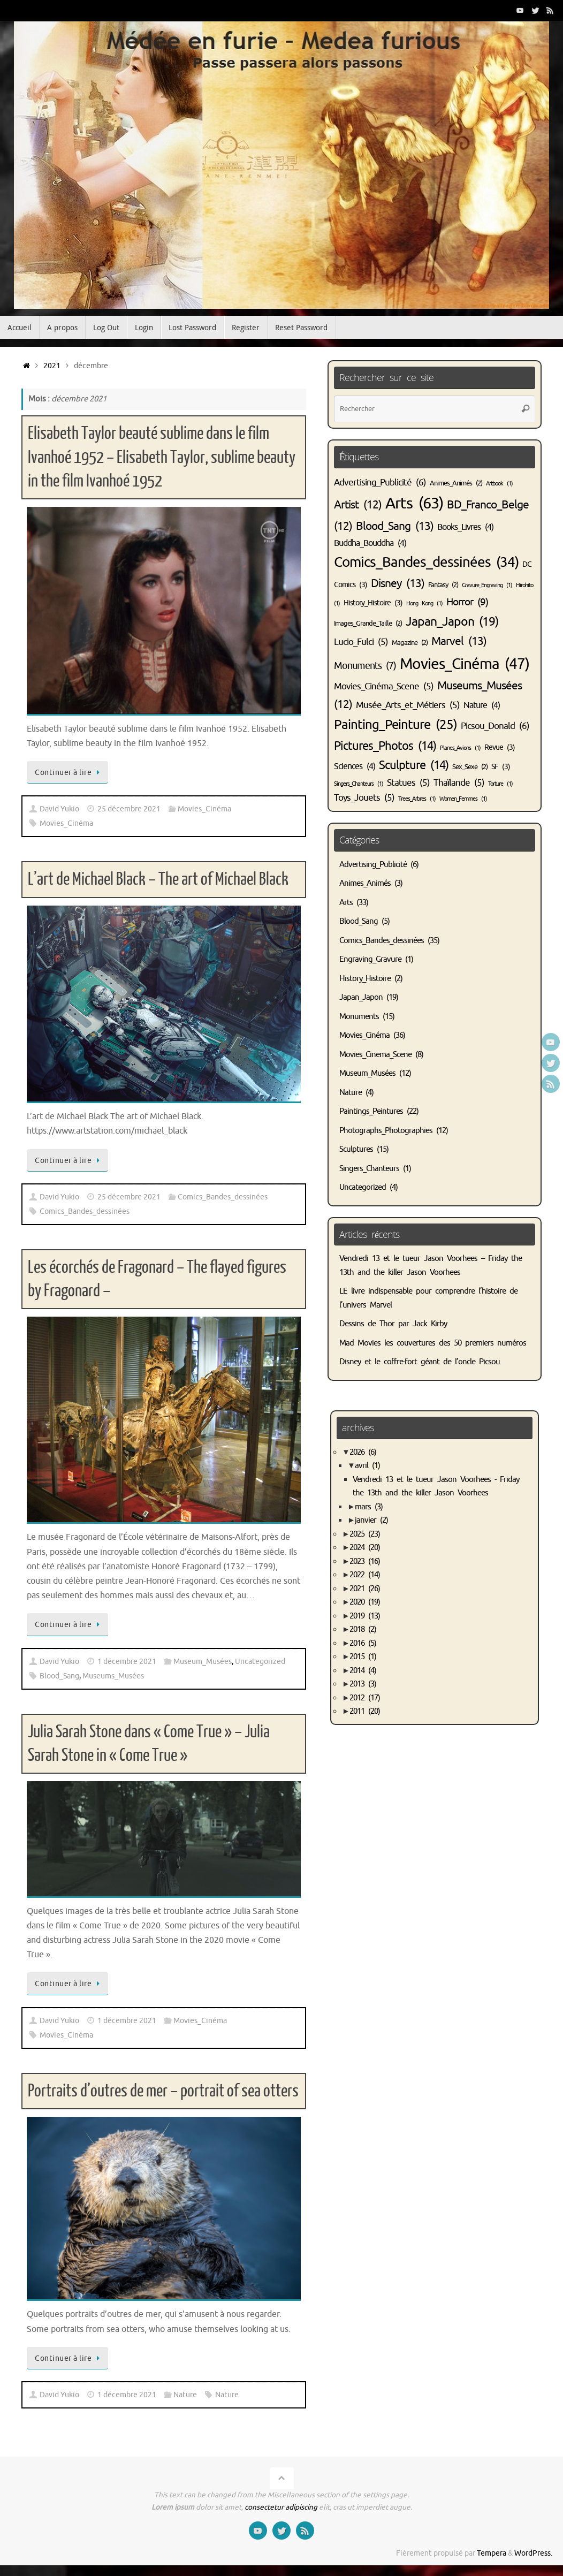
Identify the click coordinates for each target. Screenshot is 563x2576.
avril (367, 1466)
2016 (362, 1643)
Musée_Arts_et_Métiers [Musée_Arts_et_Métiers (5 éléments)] (408, 705)
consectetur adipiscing (281, 2507)
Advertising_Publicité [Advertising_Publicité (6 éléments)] (380, 482)
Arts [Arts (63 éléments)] (414, 503)
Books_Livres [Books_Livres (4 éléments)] (465, 527)
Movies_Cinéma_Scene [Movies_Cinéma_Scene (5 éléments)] (383, 686)
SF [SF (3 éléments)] (500, 766)
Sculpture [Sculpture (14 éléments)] (413, 765)
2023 (364, 1561)
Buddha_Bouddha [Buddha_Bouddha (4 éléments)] (370, 543)
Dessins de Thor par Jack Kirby (393, 1324)
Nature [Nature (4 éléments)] (481, 705)
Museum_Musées (202, 1661)
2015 (362, 1657)
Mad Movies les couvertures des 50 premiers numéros (432, 1343)
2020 (364, 1602)
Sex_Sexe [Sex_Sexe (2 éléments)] (470, 767)
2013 (362, 1684)
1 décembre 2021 (126, 1661)
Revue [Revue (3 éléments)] (499, 747)
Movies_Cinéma (204, 809)
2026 (362, 1452)
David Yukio (59, 809)
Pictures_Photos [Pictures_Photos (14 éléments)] (385, 746)
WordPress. (533, 2553)
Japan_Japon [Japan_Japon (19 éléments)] (452, 621)
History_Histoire (365, 979)
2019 (364, 1616)
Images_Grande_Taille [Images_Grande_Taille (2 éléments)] (368, 623)
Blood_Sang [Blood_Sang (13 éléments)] (394, 526)
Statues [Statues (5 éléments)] (408, 782)
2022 (364, 1575)
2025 (364, 1534)
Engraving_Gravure (370, 959)
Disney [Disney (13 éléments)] (397, 583)
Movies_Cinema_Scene (375, 1055)
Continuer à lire (69, 772)
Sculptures (356, 1149)
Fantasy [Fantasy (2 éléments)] (443, 585)
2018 (362, 1629)
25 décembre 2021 (129, 809)
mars (369, 1507)
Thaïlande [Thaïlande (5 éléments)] (458, 782)
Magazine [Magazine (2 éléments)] (410, 643)
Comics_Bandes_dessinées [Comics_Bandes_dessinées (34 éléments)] (426, 562)
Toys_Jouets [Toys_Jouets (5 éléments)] (364, 797)
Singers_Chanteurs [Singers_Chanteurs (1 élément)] (358, 783)
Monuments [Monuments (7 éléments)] (365, 666)
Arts (346, 903)
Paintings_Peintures (371, 1111)
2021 (51, 365)
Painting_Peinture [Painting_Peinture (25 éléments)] (395, 725)
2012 (364, 1698)
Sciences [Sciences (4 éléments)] (354, 766)
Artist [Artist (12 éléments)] (358, 505)
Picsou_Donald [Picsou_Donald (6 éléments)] (495, 726)
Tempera (491, 2553)
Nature (185, 2394)
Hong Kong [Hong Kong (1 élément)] (424, 603)
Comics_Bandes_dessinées (223, 1197)
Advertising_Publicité (373, 865)
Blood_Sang (59, 1676)
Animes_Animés (365, 883)
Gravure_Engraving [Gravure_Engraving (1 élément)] (487, 585)
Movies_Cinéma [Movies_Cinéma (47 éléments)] (464, 664)
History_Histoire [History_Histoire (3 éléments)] (373, 602)
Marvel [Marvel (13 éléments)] (458, 641)
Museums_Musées (113, 1676)
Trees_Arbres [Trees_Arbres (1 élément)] (417, 798)
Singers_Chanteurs (369, 1169)
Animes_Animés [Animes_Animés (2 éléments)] (456, 483)
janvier (371, 1520)
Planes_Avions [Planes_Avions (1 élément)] (460, 747)
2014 (362, 1671)
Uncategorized (260, 1661)
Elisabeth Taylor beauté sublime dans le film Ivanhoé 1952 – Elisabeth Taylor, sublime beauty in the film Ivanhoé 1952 (161, 457)
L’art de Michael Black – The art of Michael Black (158, 879)
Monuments (359, 1017)
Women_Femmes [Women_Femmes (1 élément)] (463, 798)
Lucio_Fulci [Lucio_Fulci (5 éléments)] (361, 642)
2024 (364, 1547)
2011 (364, 1711)
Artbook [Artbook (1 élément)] (499, 483)
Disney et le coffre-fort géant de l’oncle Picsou (419, 1362)
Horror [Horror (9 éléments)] (467, 602)
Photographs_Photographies (385, 1131)
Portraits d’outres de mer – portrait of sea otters (163, 2091)
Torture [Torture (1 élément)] (500, 783)
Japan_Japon (361, 997)
